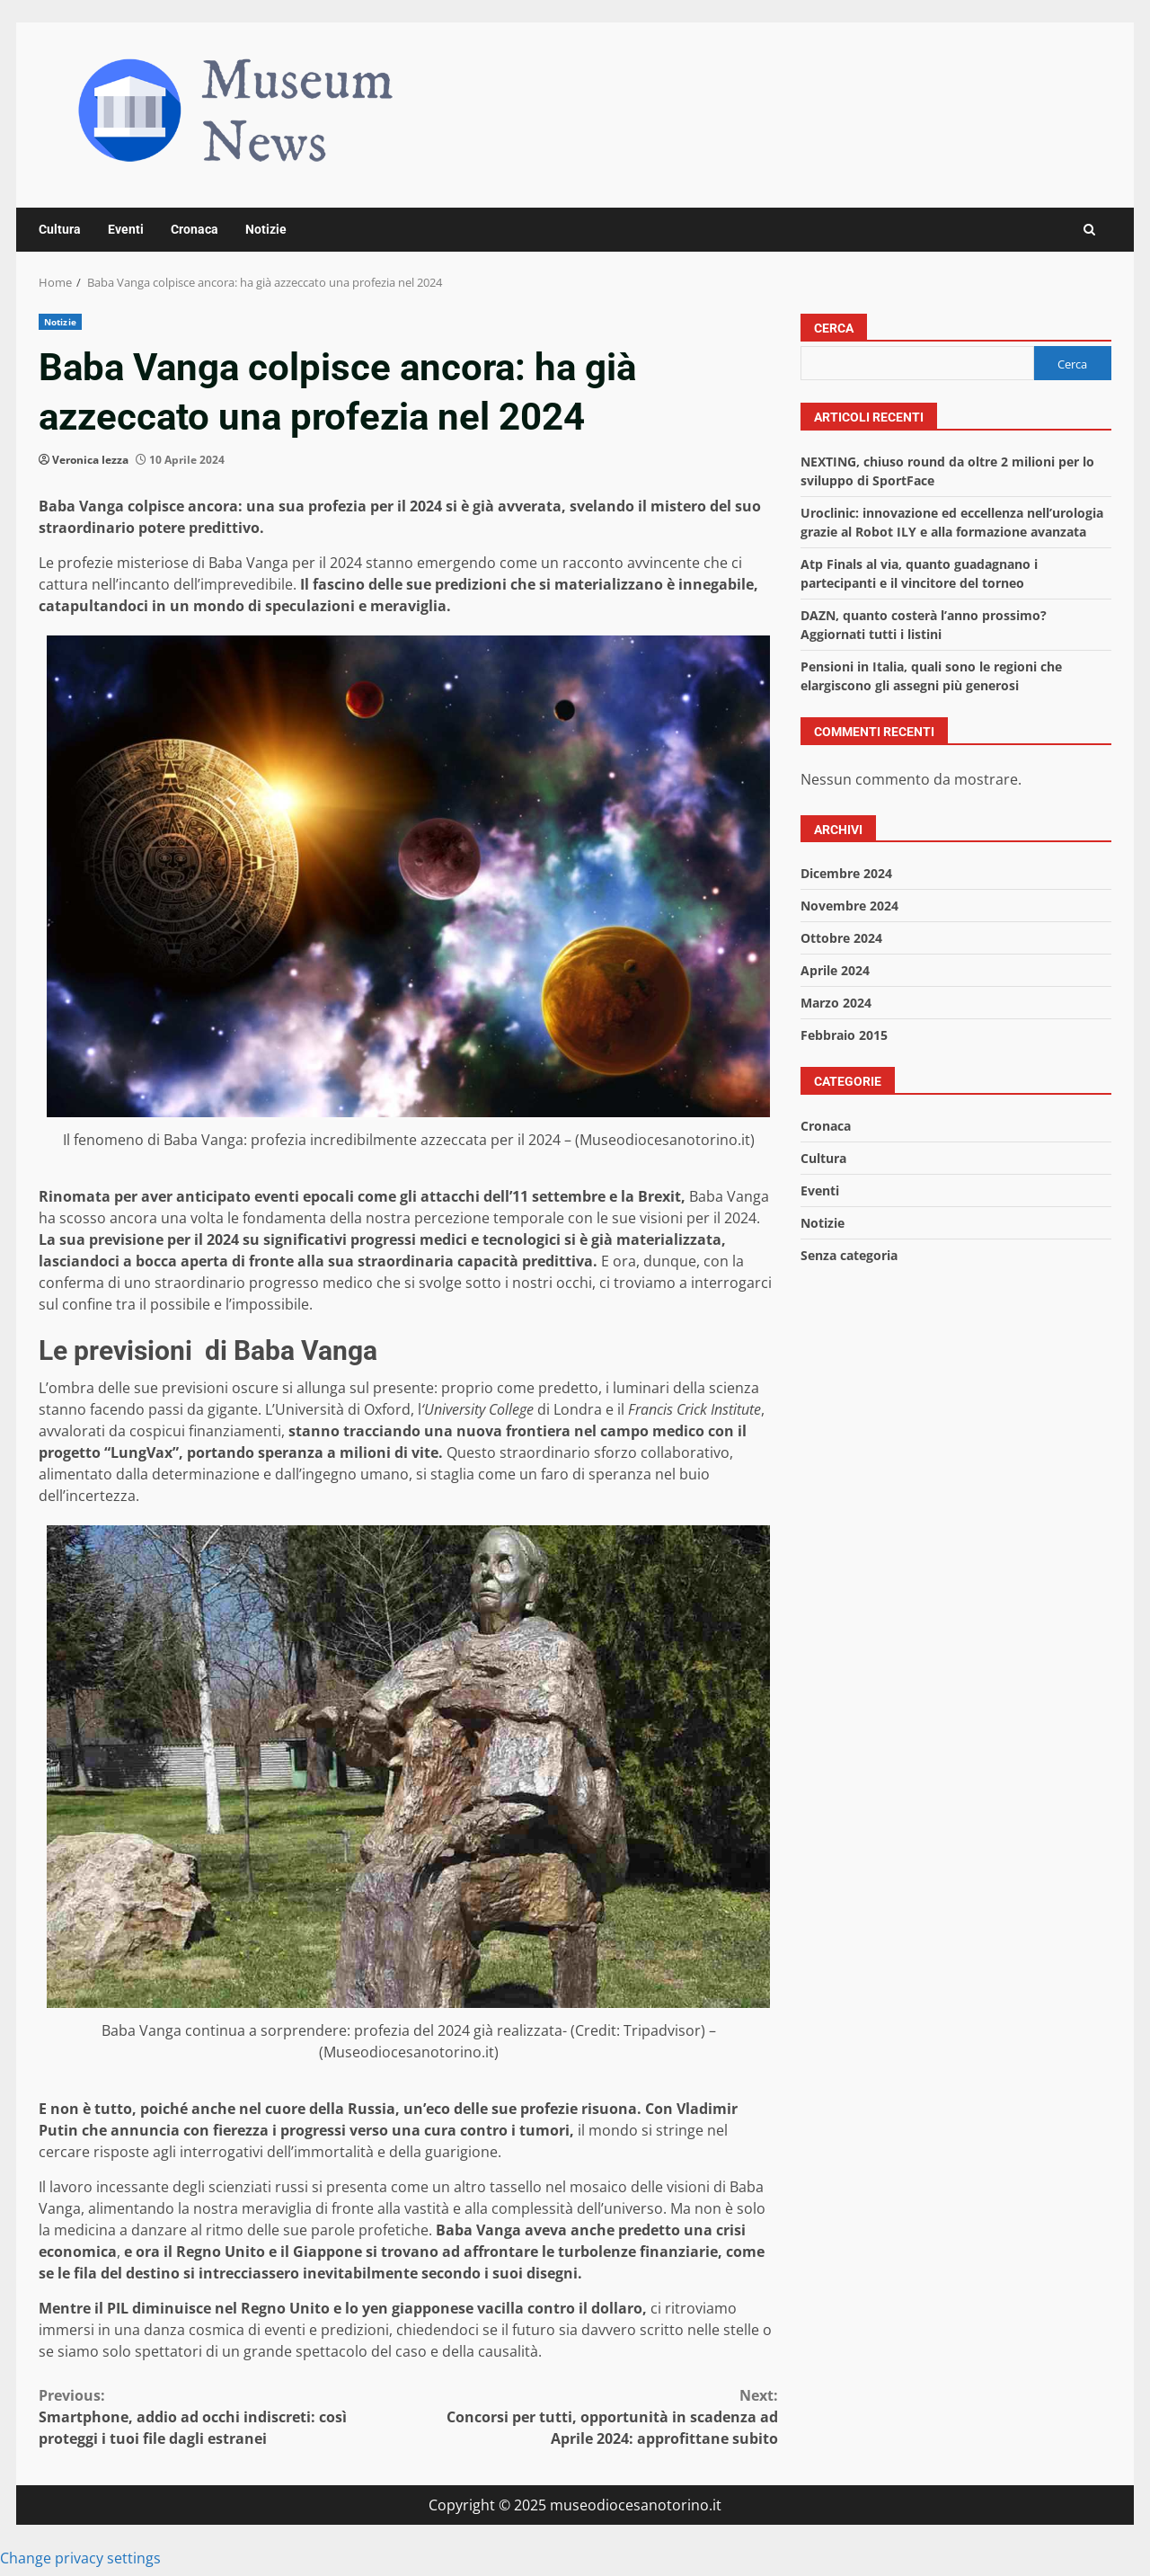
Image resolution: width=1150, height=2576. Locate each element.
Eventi (126, 229)
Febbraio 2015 (844, 1035)
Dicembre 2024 (846, 873)
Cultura (60, 229)
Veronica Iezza (90, 459)
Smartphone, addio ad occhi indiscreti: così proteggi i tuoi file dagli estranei (224, 2416)
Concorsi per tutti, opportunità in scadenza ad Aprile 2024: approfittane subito (594, 2416)
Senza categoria (849, 1255)
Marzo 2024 (836, 1002)
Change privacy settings (80, 2558)
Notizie (266, 229)
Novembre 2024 (849, 905)
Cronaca (194, 229)
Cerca (834, 328)
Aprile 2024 (835, 970)
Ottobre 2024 (841, 937)
